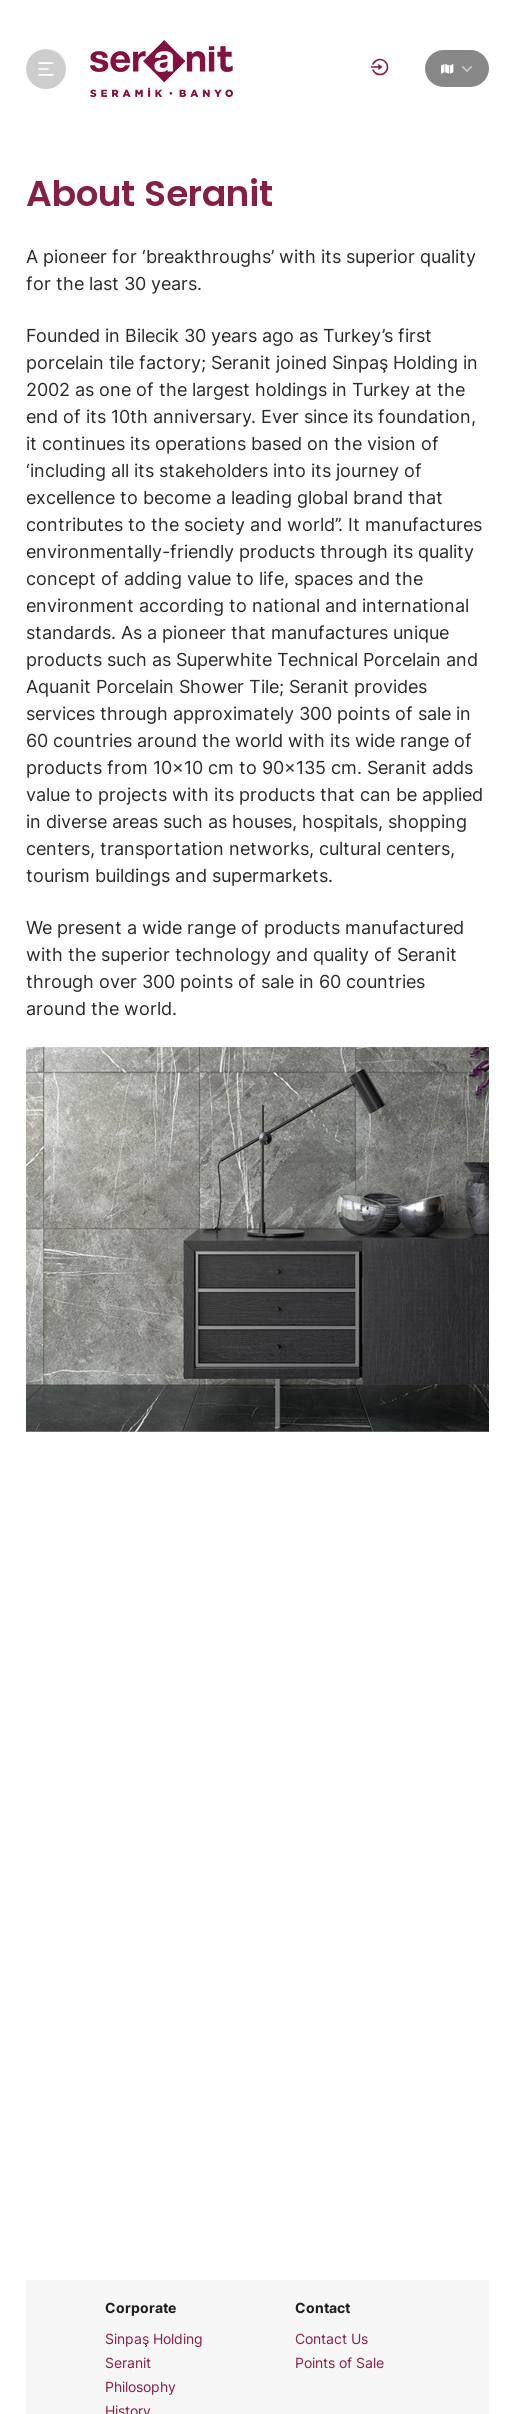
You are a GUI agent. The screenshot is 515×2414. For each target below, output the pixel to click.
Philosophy (140, 2387)
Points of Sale (339, 2363)
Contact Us (331, 2339)
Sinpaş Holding (154, 2339)
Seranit (128, 2363)
